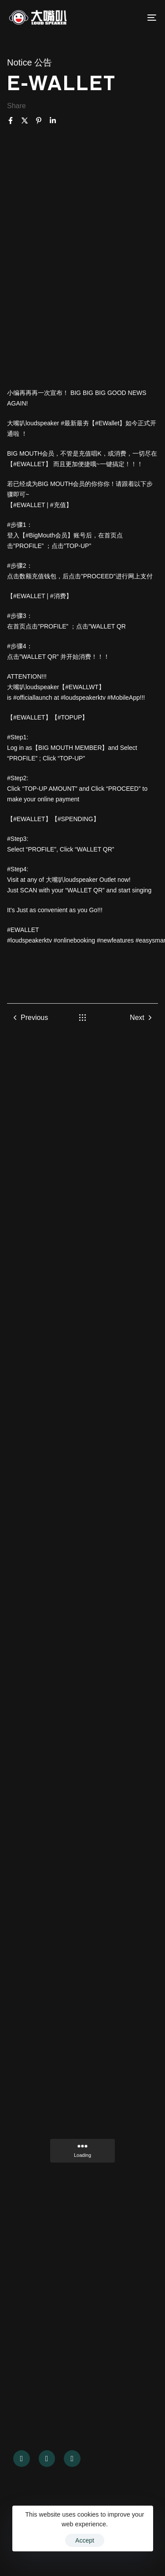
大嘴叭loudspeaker (72, 879)
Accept (84, 2540)
